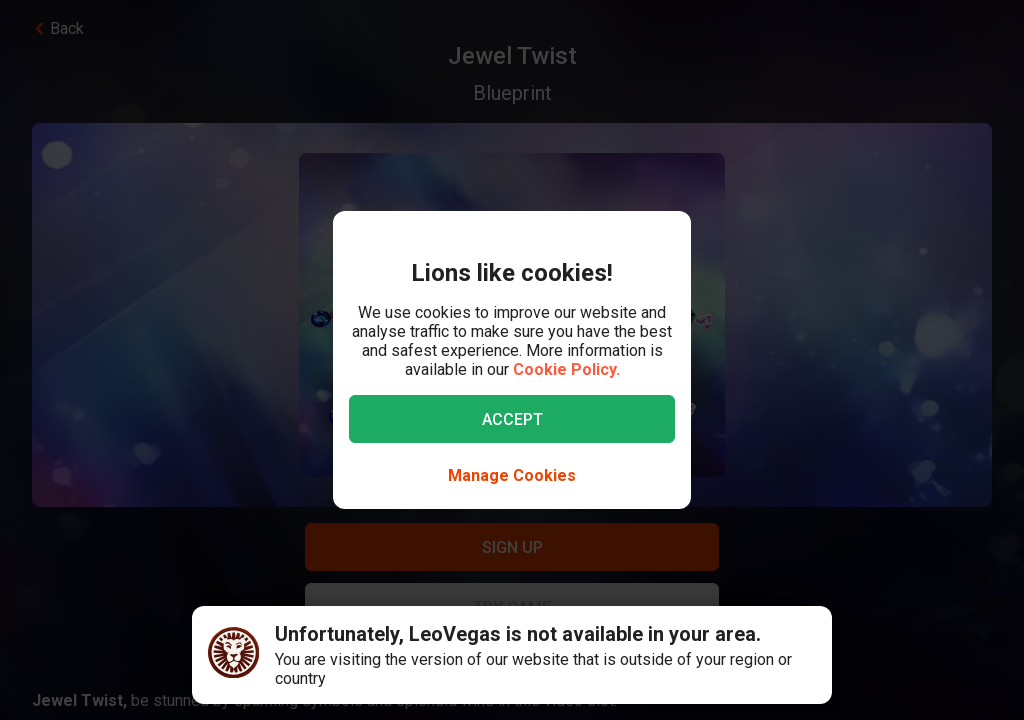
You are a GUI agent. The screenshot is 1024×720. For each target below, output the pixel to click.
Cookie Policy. (566, 369)
